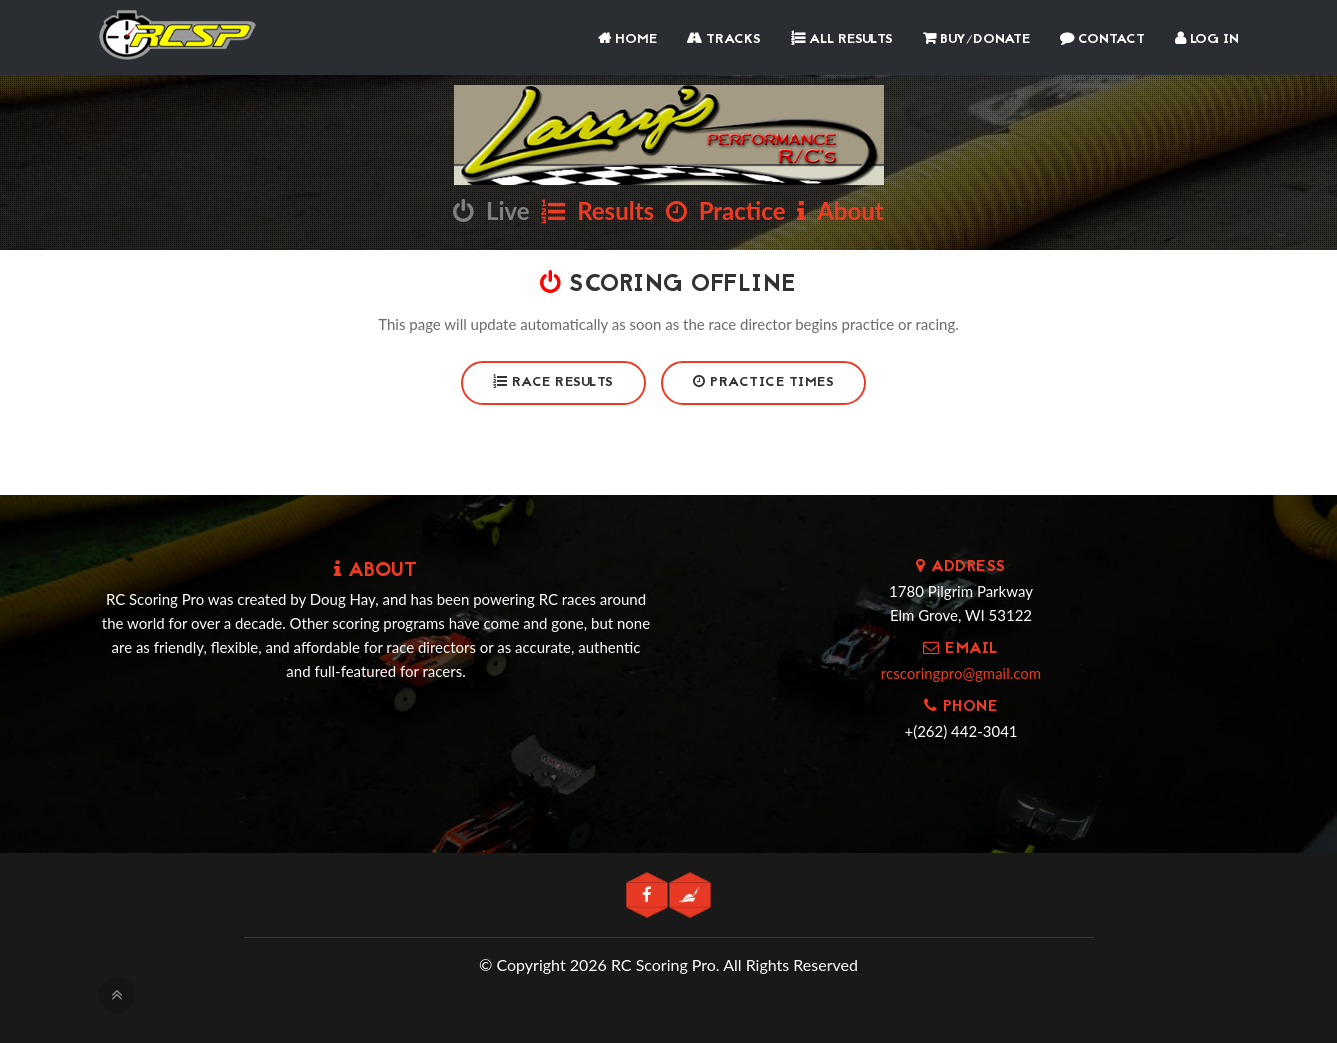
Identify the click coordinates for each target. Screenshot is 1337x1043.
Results (597, 210)
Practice (726, 210)
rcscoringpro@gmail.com (961, 673)
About (840, 210)
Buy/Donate (976, 39)
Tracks (724, 39)
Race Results (553, 382)
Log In (1207, 39)
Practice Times (763, 382)
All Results (842, 39)
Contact (1102, 39)
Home (627, 39)
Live (491, 210)
